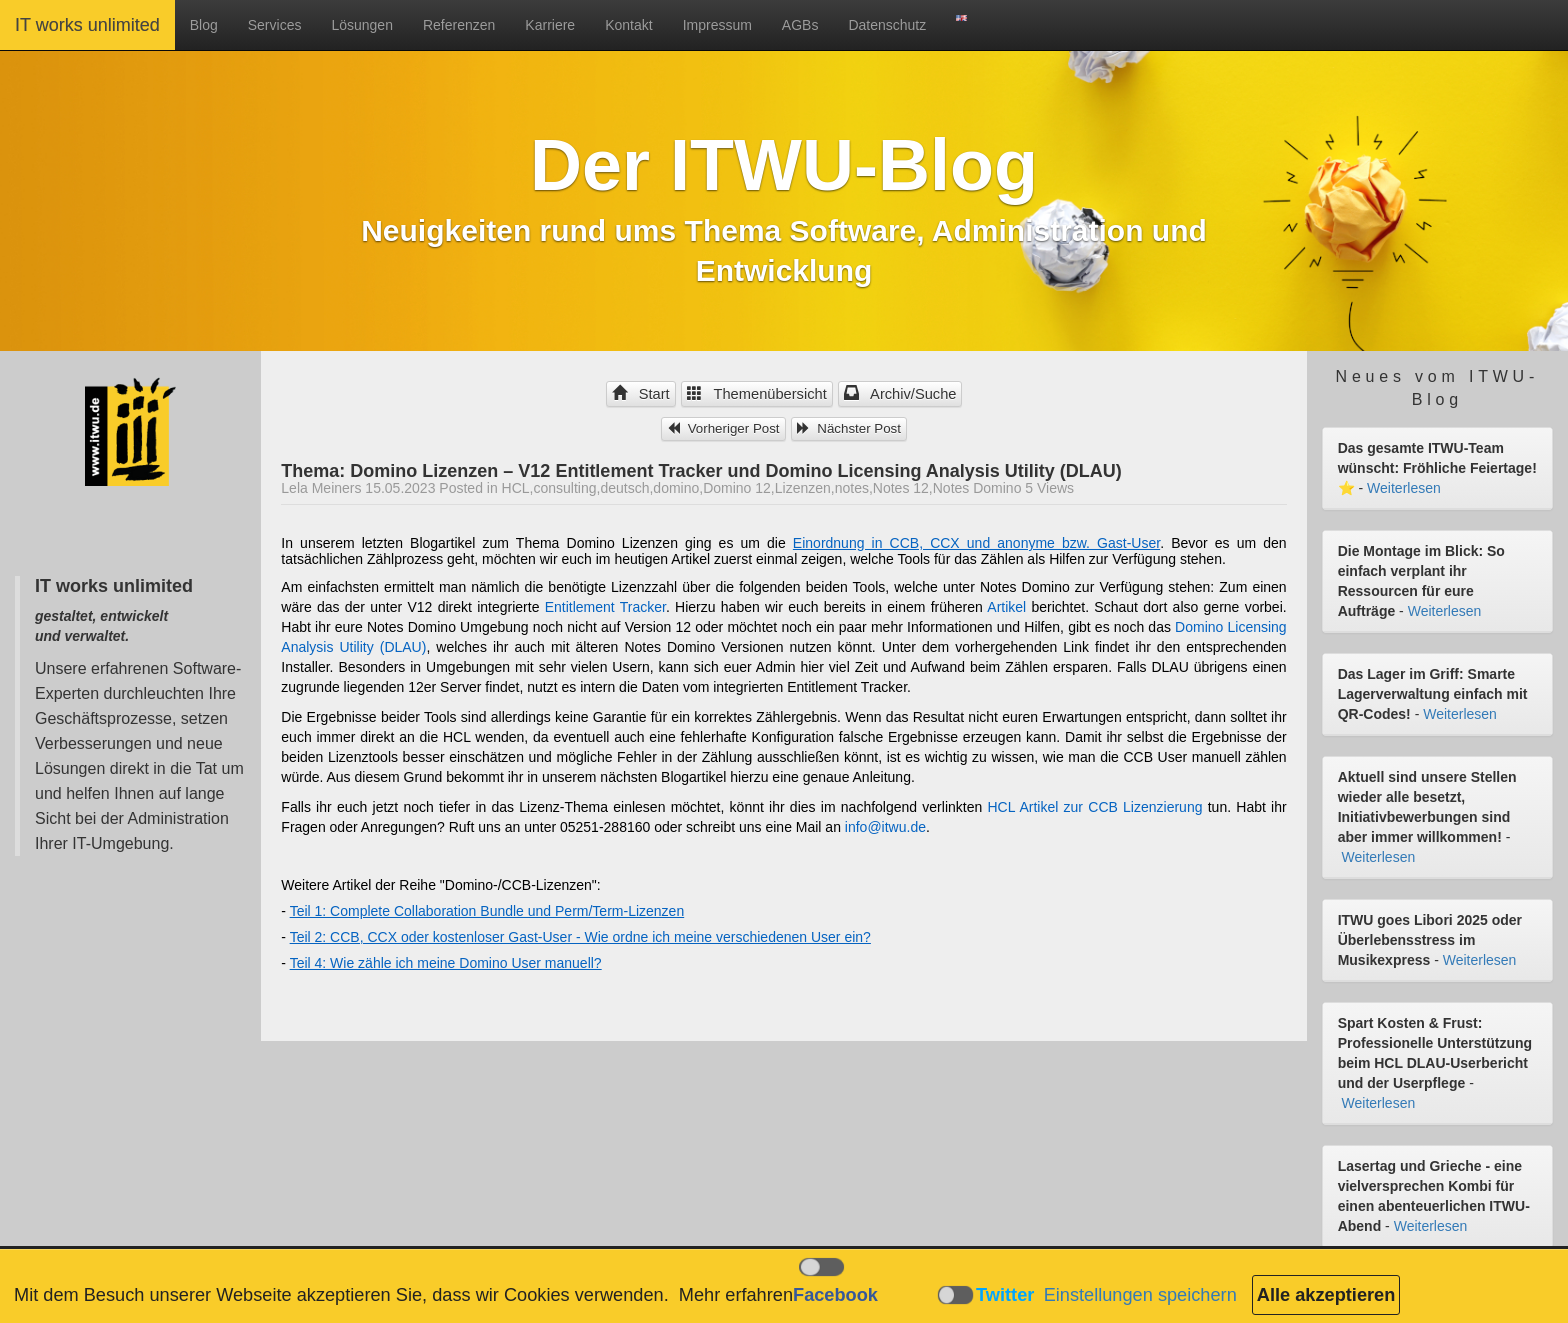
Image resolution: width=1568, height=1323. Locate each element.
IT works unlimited (87, 25)
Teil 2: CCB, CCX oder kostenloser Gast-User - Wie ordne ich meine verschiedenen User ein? (580, 937)
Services (275, 25)
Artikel (1006, 607)
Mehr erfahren (736, 1295)
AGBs (800, 25)
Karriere (550, 25)
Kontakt (628, 25)
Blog (204, 25)
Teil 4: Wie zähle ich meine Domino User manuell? (446, 963)
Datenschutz (887, 25)
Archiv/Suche (900, 394)
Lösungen (362, 25)
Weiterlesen (1404, 488)
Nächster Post (849, 428)
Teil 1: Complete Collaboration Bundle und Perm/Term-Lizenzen (487, 911)
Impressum (717, 25)
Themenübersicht (757, 394)
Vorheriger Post (723, 428)
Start (641, 394)
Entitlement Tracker (605, 607)
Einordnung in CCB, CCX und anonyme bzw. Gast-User (976, 543)
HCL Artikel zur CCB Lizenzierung (1095, 807)
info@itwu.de (885, 827)
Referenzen (459, 25)
